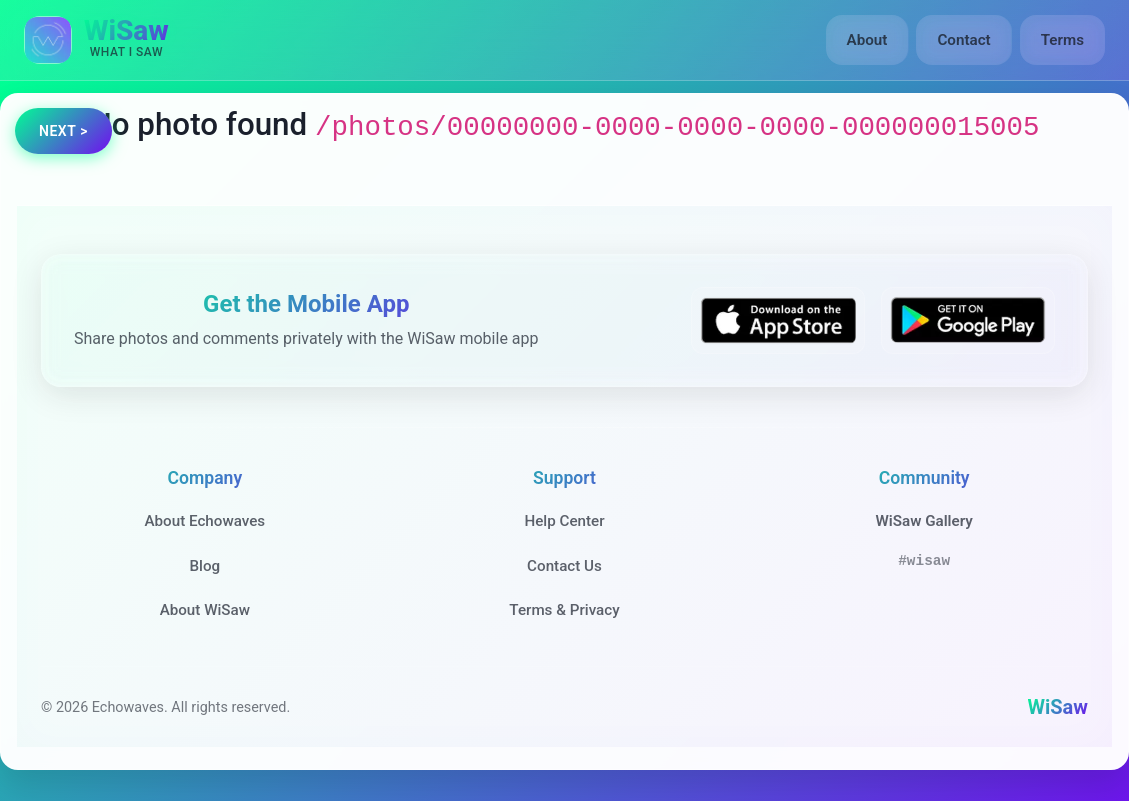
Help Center (564, 521)
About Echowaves (204, 521)
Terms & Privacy (564, 610)
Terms (1062, 40)
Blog (204, 566)
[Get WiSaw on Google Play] (968, 320)
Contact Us (564, 566)
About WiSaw (205, 610)
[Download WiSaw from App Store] (778, 320)
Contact (963, 40)
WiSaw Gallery (923, 521)
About (867, 40)
